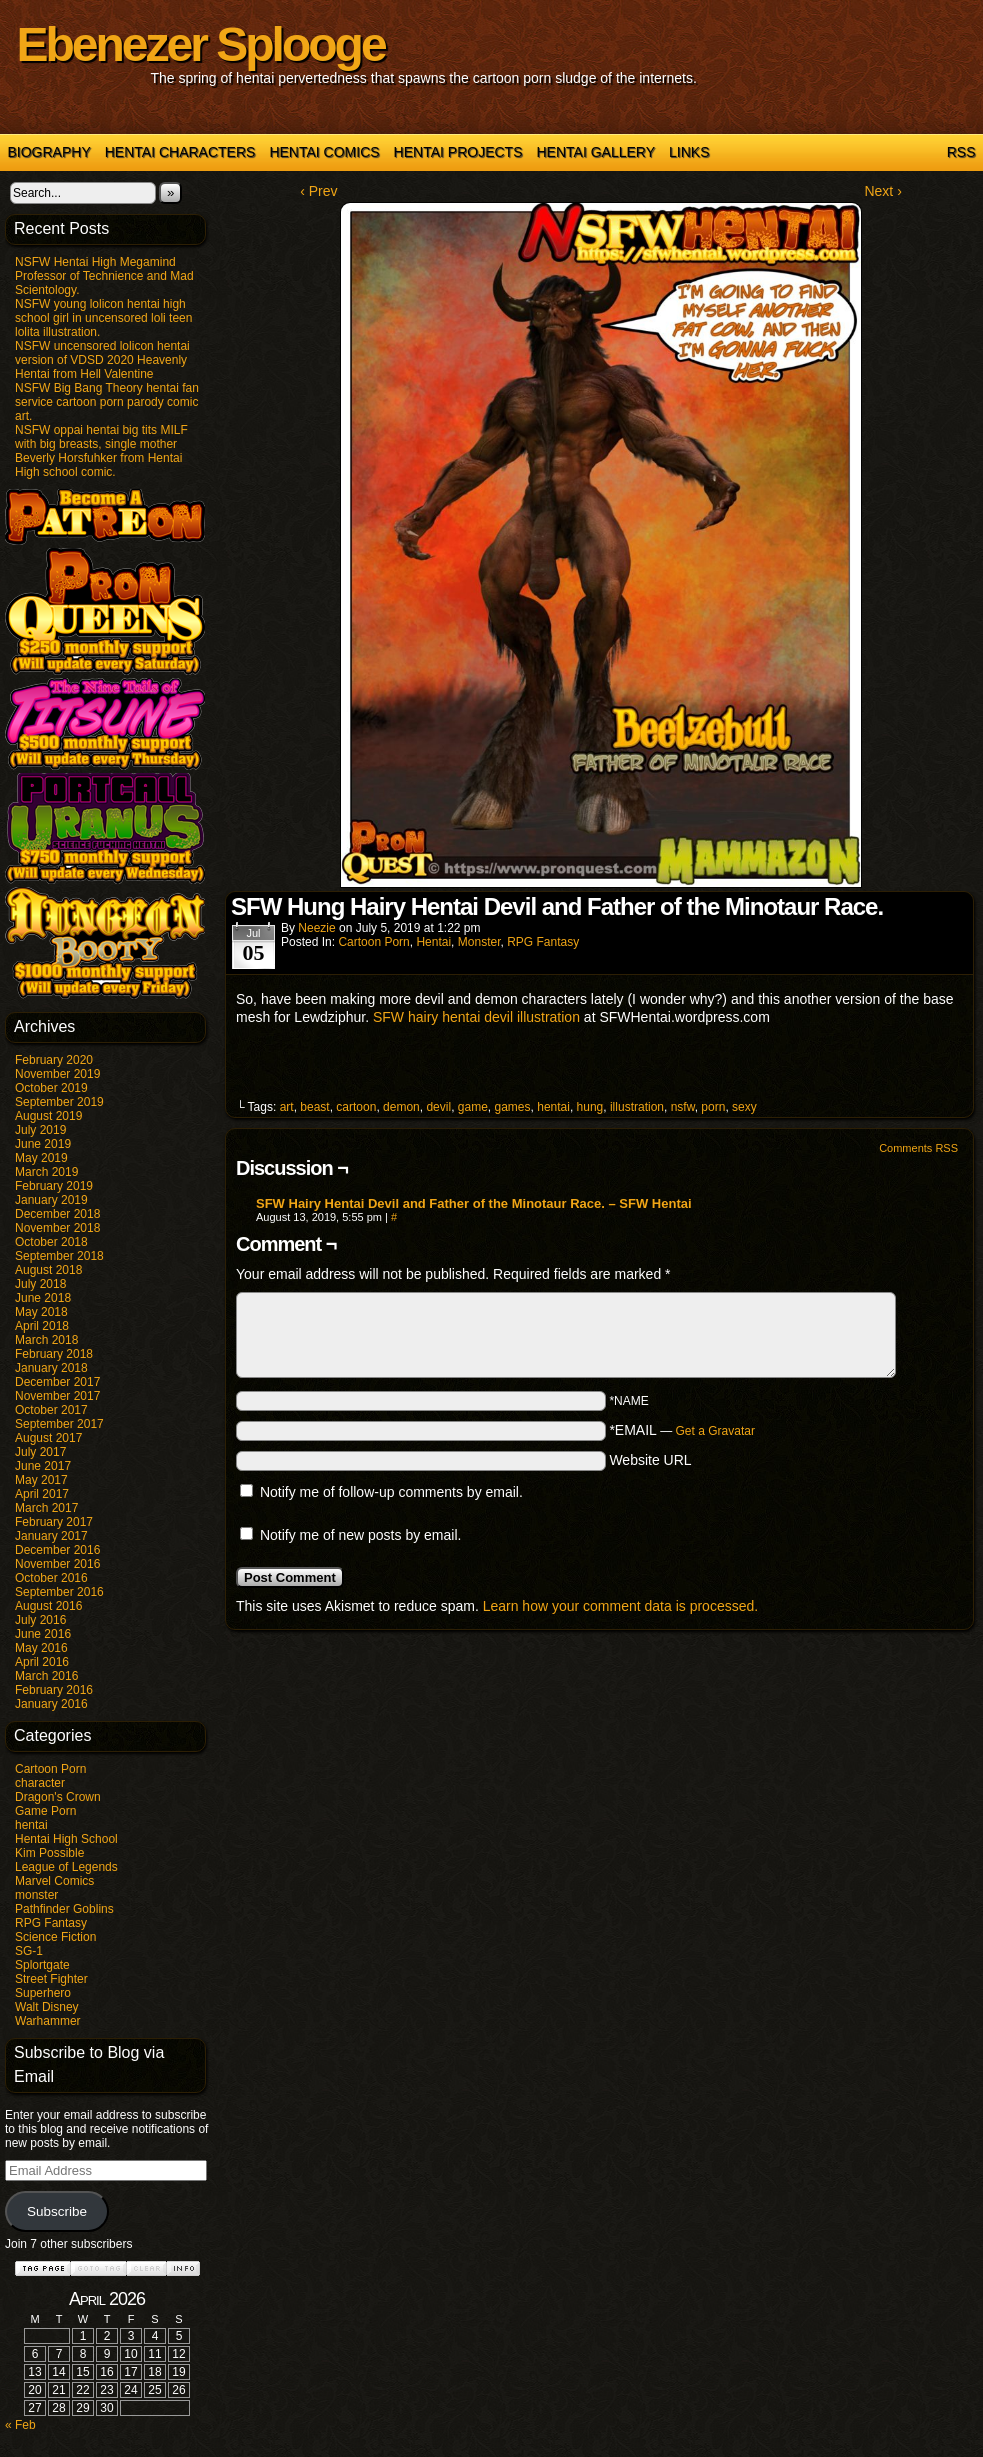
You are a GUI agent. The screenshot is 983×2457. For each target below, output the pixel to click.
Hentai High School (66, 1839)
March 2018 (46, 1340)
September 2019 (59, 1102)
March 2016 (46, 1676)
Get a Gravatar (715, 1431)
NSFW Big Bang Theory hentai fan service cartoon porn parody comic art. (107, 402)
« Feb (20, 2425)
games (513, 1107)
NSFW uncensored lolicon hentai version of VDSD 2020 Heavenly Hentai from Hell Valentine (102, 360)
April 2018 (42, 1326)
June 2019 (43, 1144)
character (40, 1783)
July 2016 (40, 1620)
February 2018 (54, 1354)
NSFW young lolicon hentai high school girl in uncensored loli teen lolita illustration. (103, 318)
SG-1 (29, 1951)
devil (438, 1107)
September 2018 (59, 1256)
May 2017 (41, 1480)
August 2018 (48, 1270)
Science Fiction (55, 1937)
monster (36, 1895)
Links (689, 152)
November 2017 (57, 1396)
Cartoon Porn (50, 1769)
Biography (49, 152)
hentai (31, 1825)
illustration (637, 1107)
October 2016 (51, 1578)
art (287, 1107)
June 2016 (43, 1634)
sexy (744, 1107)
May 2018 (41, 1312)
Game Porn (45, 1811)
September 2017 (59, 1424)
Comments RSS (918, 1148)
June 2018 (43, 1298)
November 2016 (57, 1564)
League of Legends (66, 1867)
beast (314, 1107)
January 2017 (51, 1536)
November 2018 (57, 1228)
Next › (882, 191)
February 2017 (54, 1522)
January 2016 (51, 1704)
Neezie (316, 928)
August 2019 (48, 1116)
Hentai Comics (324, 152)
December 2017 (57, 1382)
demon (401, 1107)
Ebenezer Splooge (201, 44)
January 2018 (51, 1368)
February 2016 (54, 1690)
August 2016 (48, 1606)
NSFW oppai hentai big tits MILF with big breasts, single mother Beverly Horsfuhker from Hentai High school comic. (101, 451)
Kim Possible (49, 1853)
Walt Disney (47, 2007)
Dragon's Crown (58, 1797)
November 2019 (57, 1074)
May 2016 (41, 1648)
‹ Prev (318, 191)
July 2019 (40, 1130)
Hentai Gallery (595, 152)
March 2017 (46, 1508)
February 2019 (54, 1186)
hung (590, 1107)
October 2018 (51, 1242)
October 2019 (51, 1088)
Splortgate (42, 1965)
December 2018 (57, 1214)
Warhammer (48, 2021)
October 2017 (51, 1410)
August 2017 (48, 1438)
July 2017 (40, 1452)
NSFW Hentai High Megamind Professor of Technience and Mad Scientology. (104, 276)
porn (713, 1107)
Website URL (650, 1460)
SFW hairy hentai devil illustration (476, 1017)
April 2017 (42, 1494)
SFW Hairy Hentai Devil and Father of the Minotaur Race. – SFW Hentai (474, 1203)
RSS (961, 152)
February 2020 (54, 1060)
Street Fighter (51, 1979)
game (473, 1107)
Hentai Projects (458, 152)
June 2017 (43, 1466)
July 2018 (40, 1284)
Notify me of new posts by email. (361, 1535)
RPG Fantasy (51, 1923)
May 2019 (41, 1158)
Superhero (43, 1993)
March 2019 (46, 1172)
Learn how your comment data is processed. (620, 1606)
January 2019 (51, 1200)
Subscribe (57, 2211)
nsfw (683, 1107)
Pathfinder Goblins (64, 1909)
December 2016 (57, 1550)
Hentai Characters (180, 152)
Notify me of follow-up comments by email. (391, 1492)
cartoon (356, 1107)
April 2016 (42, 1662)
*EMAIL (682, 1430)
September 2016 (59, 1592)
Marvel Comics (54, 1881)
